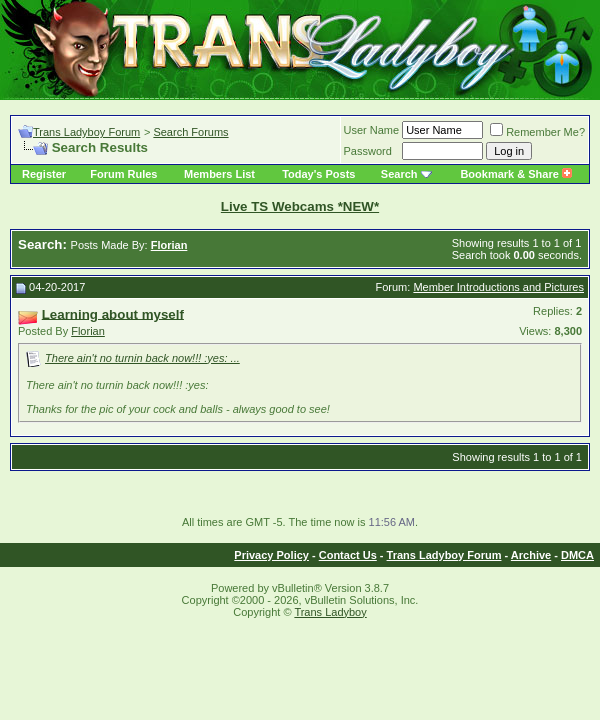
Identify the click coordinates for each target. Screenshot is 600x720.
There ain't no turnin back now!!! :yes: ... (142, 358)
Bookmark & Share (515, 174)
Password (368, 151)
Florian (88, 331)
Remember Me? (537, 132)
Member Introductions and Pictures (498, 287)
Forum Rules (123, 174)
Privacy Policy (271, 555)
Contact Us (348, 555)
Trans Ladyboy (330, 612)
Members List (219, 174)
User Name (372, 130)
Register (44, 174)
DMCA (577, 555)
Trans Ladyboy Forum (86, 132)
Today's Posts (318, 174)
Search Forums (190, 132)
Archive (531, 555)
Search (399, 174)
